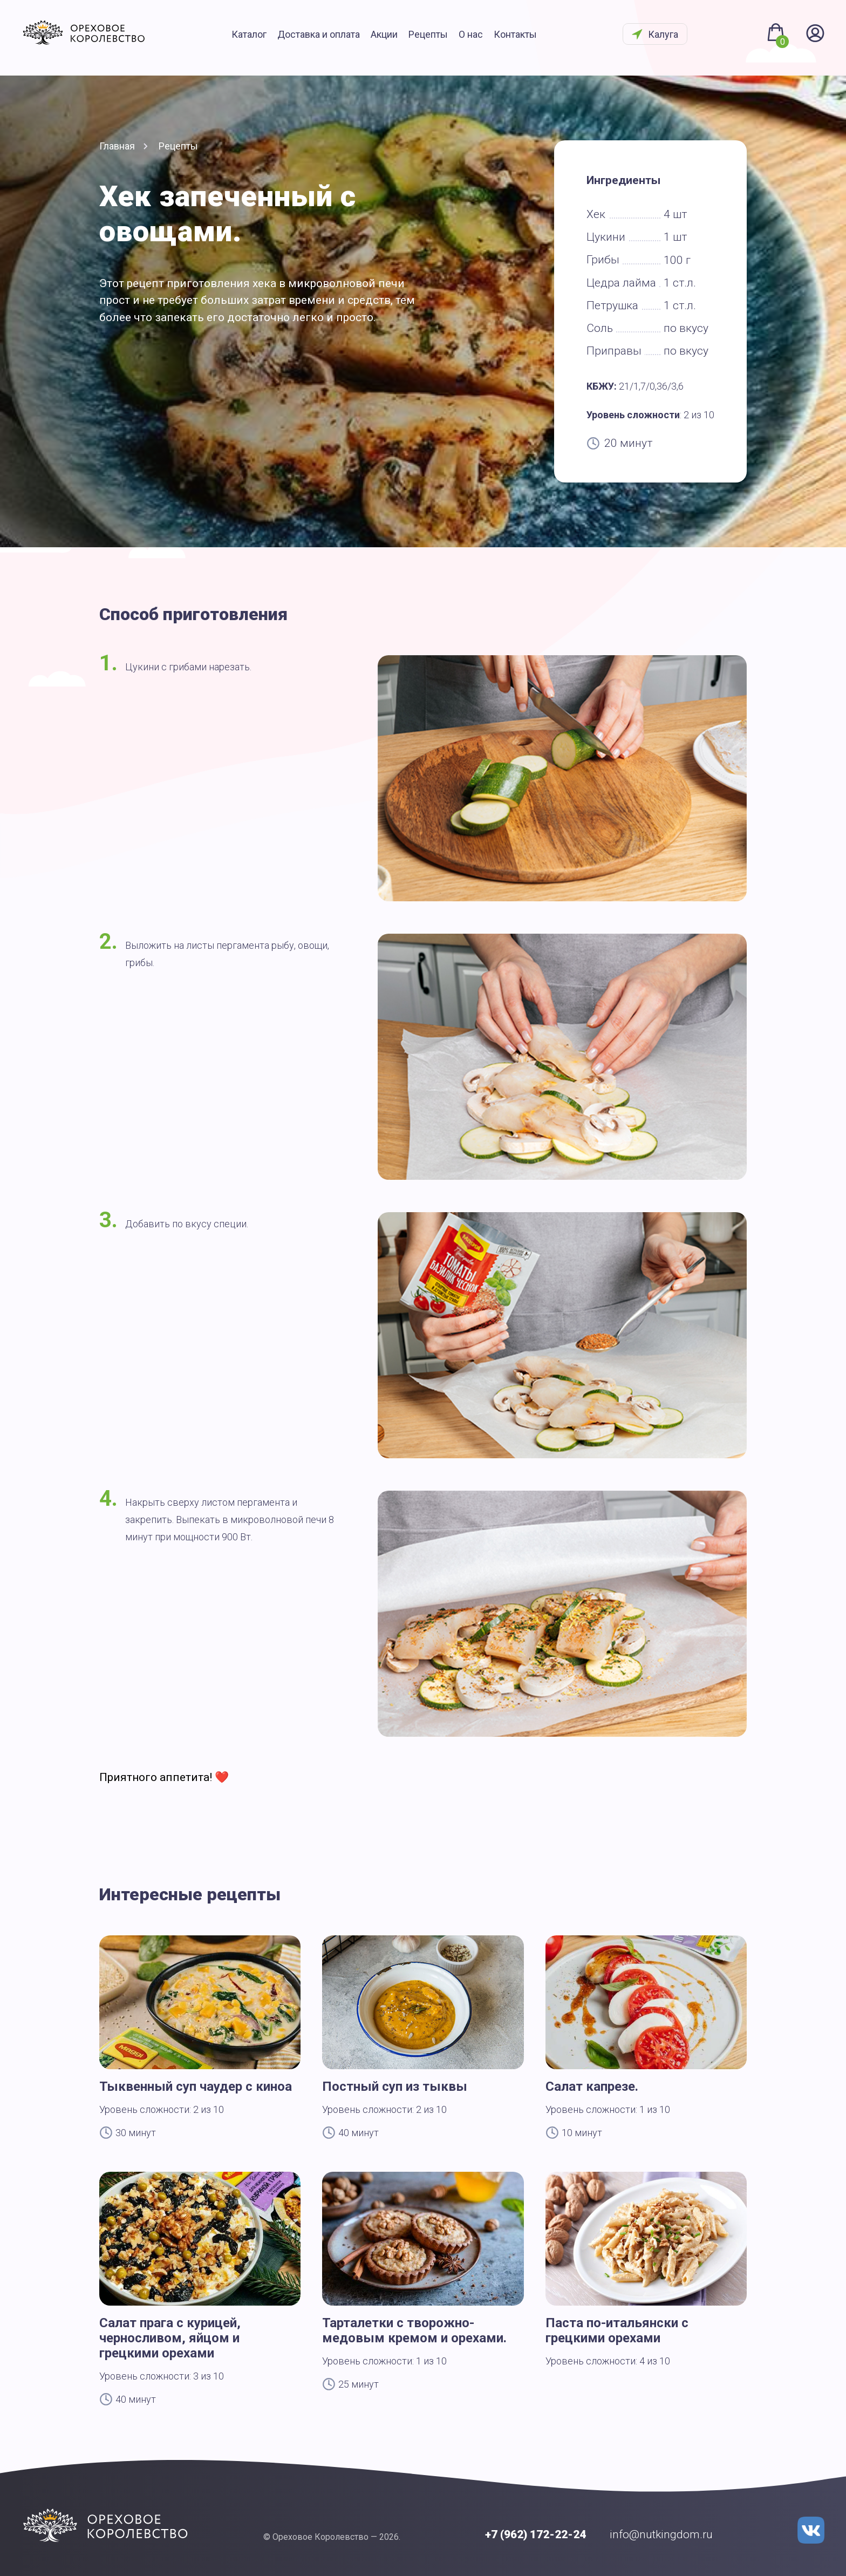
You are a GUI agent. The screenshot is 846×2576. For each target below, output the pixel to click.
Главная (117, 146)
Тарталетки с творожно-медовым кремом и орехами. (414, 2330)
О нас (485, 36)
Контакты (529, 36)
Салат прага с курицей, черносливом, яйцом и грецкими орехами (170, 2338)
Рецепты (442, 36)
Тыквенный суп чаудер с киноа (195, 2086)
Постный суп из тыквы (394, 2086)
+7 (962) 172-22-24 (535, 2534)
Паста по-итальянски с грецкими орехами (616, 2330)
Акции (398, 36)
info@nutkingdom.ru (661, 2534)
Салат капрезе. (591, 2086)
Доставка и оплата (332, 36)
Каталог (263, 36)
